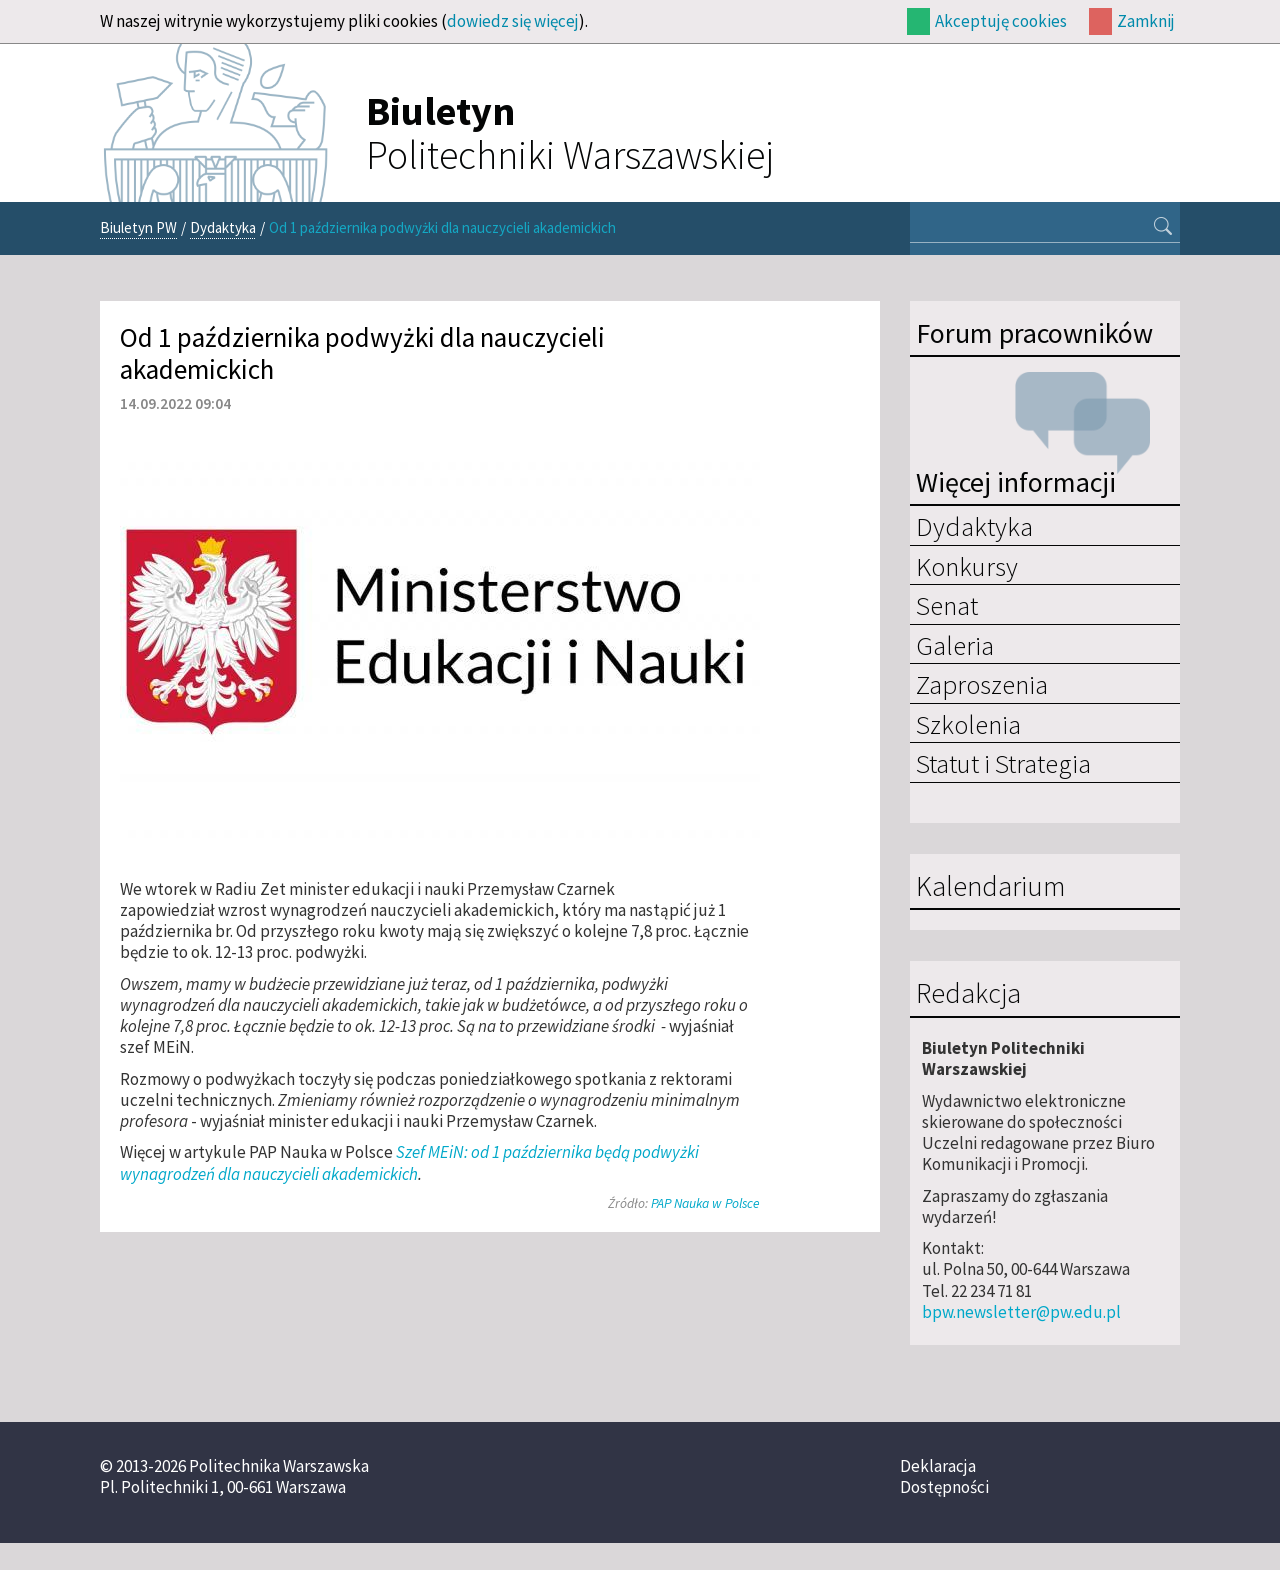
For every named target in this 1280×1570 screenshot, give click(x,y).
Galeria (955, 645)
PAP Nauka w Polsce (705, 1203)
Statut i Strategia (1003, 763)
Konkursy (967, 566)
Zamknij (1146, 21)
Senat (947, 605)
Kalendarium (990, 887)
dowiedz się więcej (513, 21)
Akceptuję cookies (1001, 21)
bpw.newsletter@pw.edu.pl (1021, 1312)
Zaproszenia (982, 684)
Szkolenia (968, 724)
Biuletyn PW (138, 227)
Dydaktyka (223, 227)
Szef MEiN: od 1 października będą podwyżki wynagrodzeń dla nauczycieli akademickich (409, 1162)
